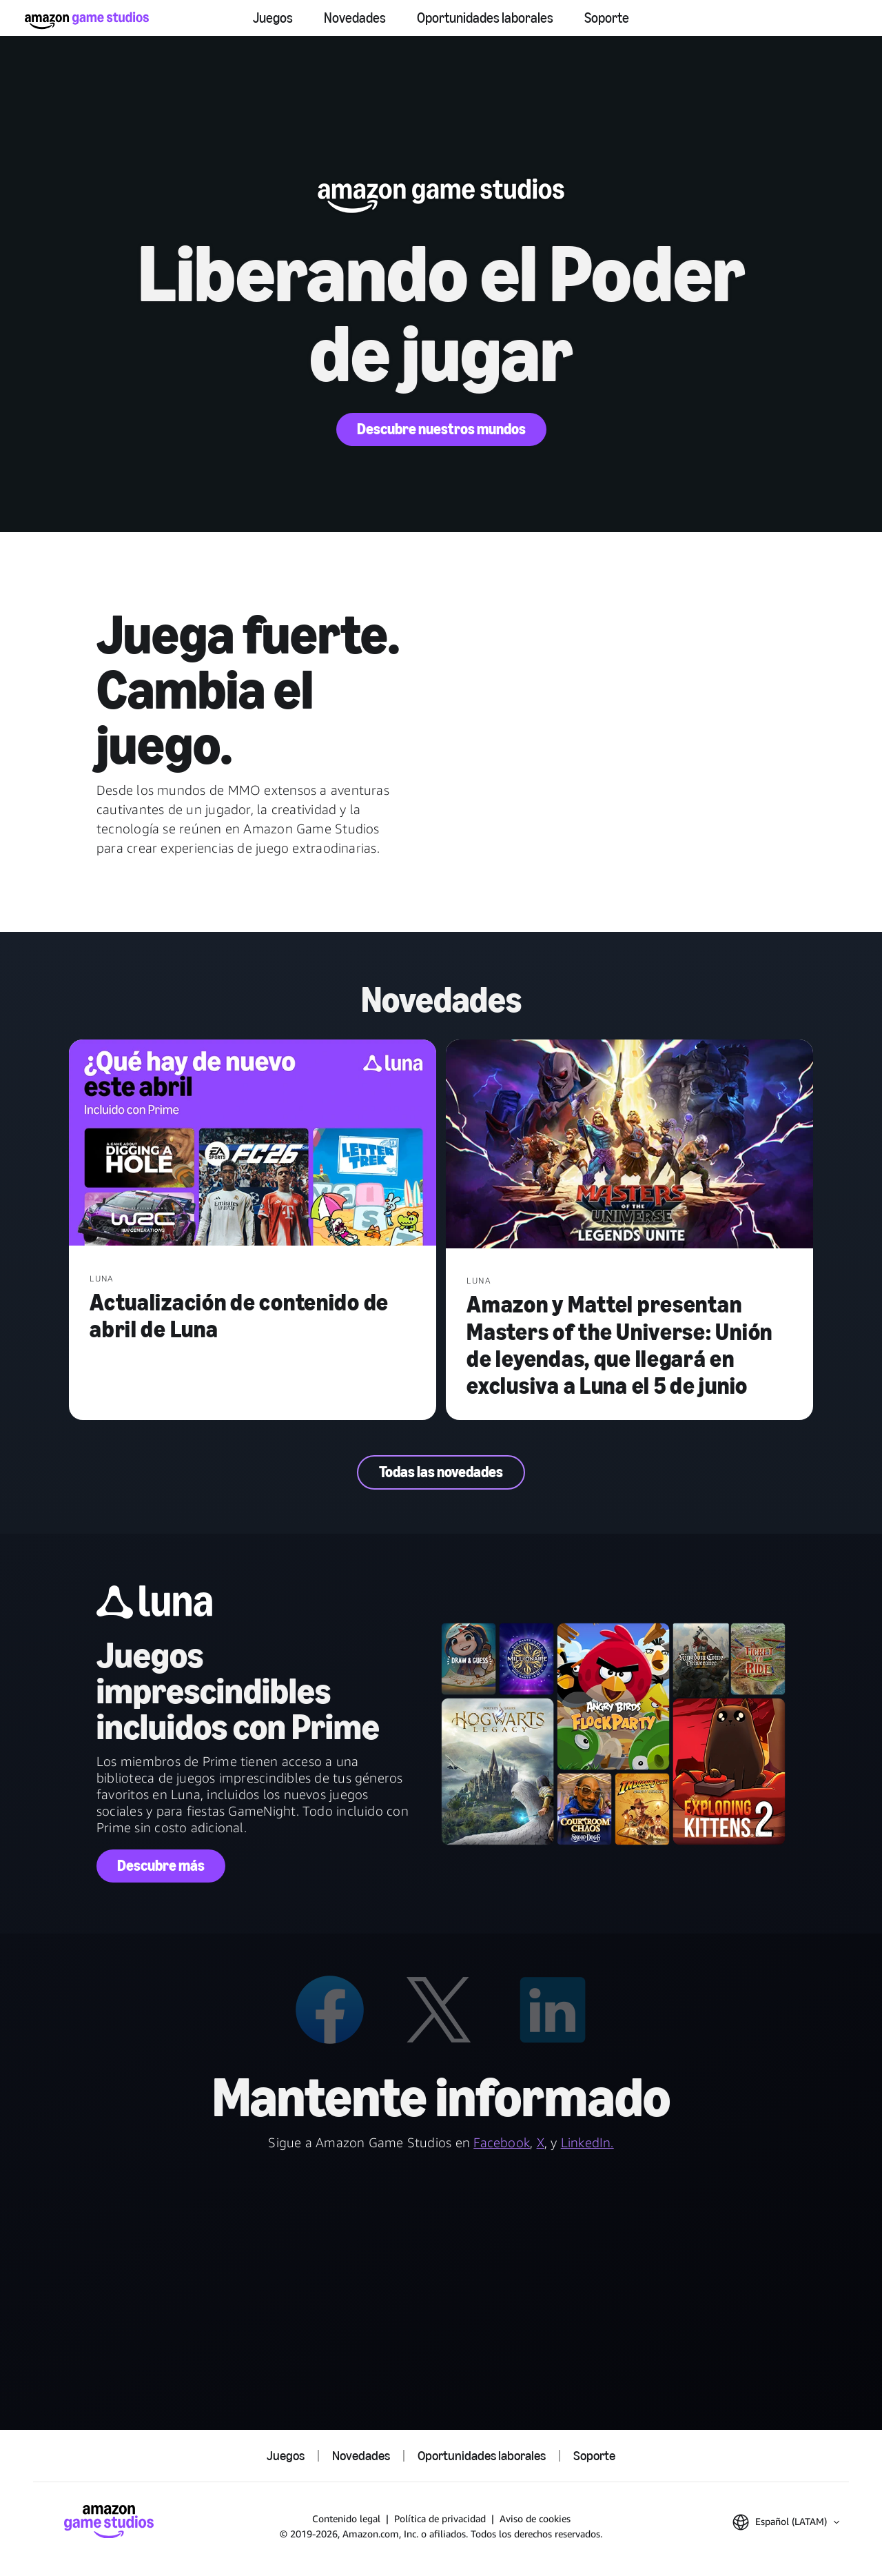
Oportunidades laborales (485, 18)
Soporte (606, 18)
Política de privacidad (440, 2518)
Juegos (273, 18)
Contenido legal (346, 2518)
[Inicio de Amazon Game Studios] (87, 20)
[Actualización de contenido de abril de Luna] (252, 1144)
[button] (785, 2522)
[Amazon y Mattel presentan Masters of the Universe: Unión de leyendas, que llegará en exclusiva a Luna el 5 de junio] (629, 1145)
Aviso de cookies (535, 2518)
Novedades (355, 18)
